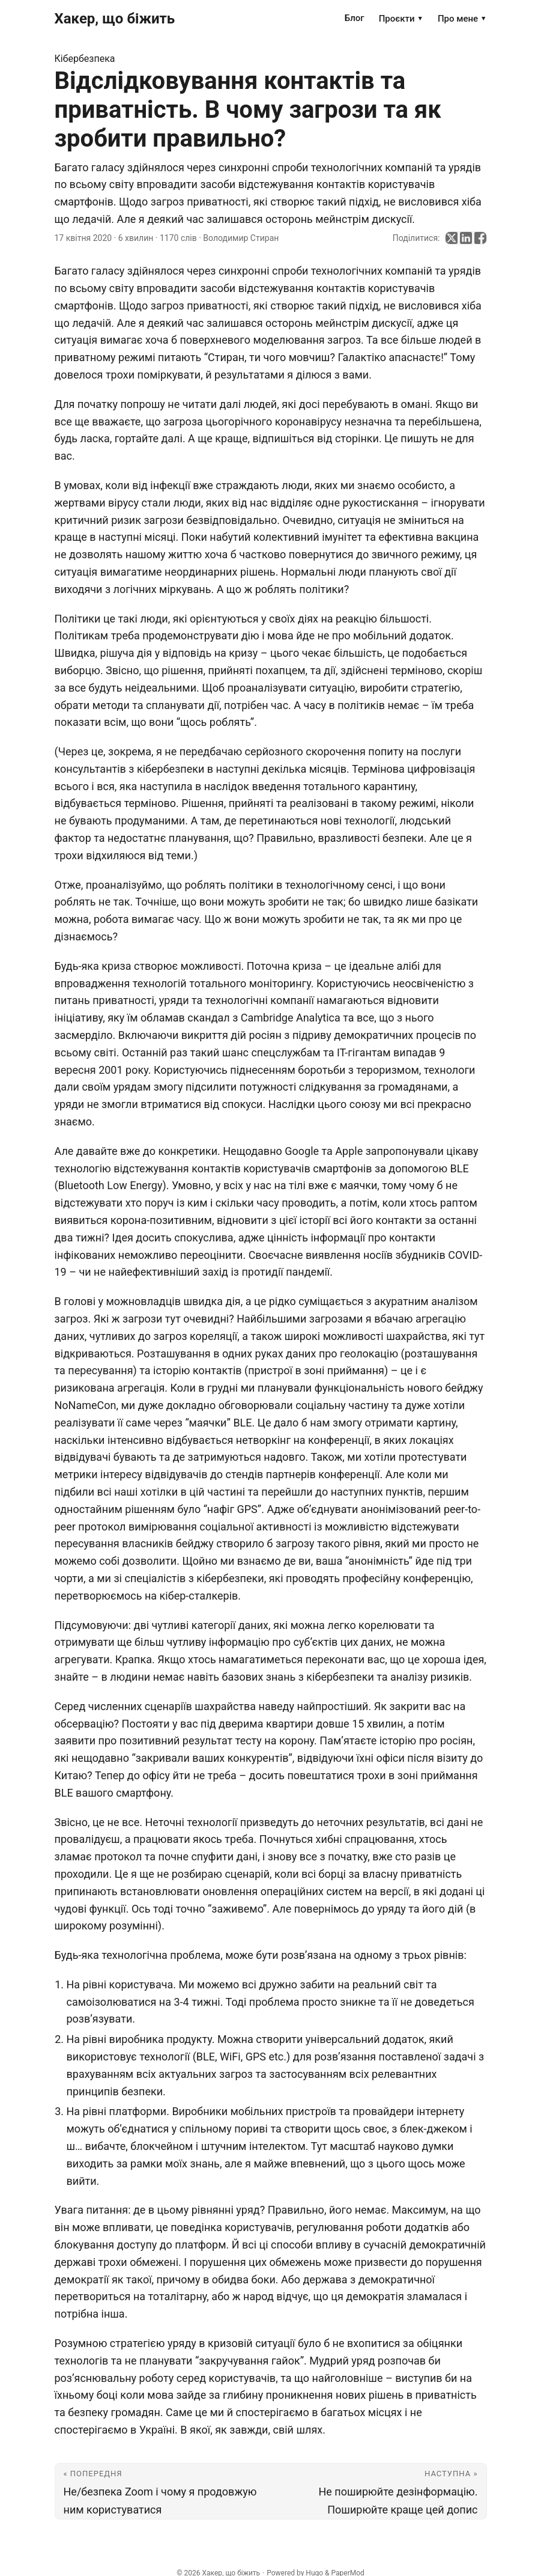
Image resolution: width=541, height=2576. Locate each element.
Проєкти (401, 19)
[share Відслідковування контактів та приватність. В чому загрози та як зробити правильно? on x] (452, 238)
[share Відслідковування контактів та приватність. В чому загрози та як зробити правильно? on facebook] (480, 238)
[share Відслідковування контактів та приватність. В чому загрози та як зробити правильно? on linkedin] (466, 238)
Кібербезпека (85, 58)
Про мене (462, 19)
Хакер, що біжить (115, 18)
